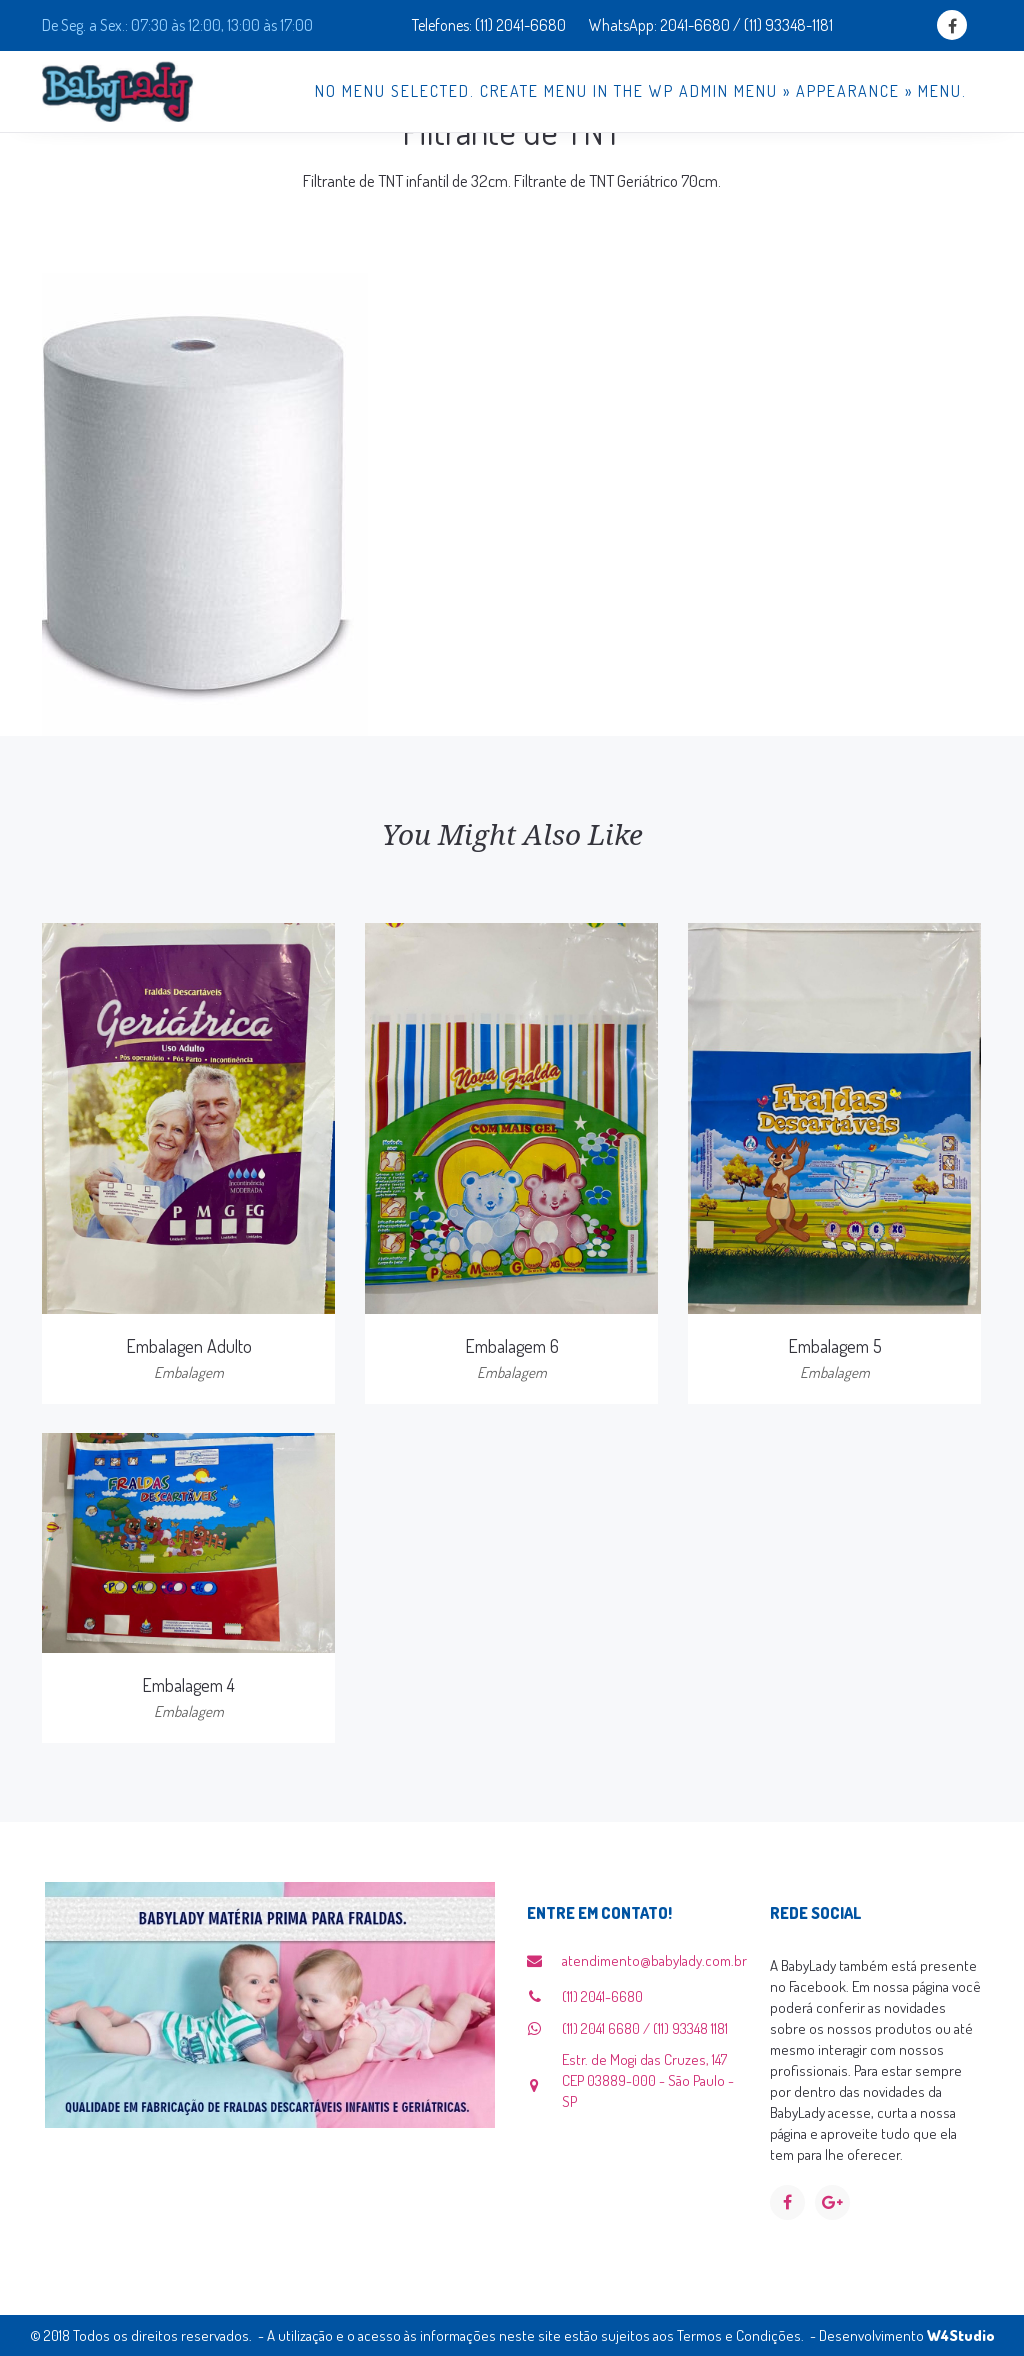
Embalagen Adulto (189, 1346)
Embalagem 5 (835, 1346)
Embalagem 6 (512, 1346)
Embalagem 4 (188, 1685)
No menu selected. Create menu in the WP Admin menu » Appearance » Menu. (641, 91)
